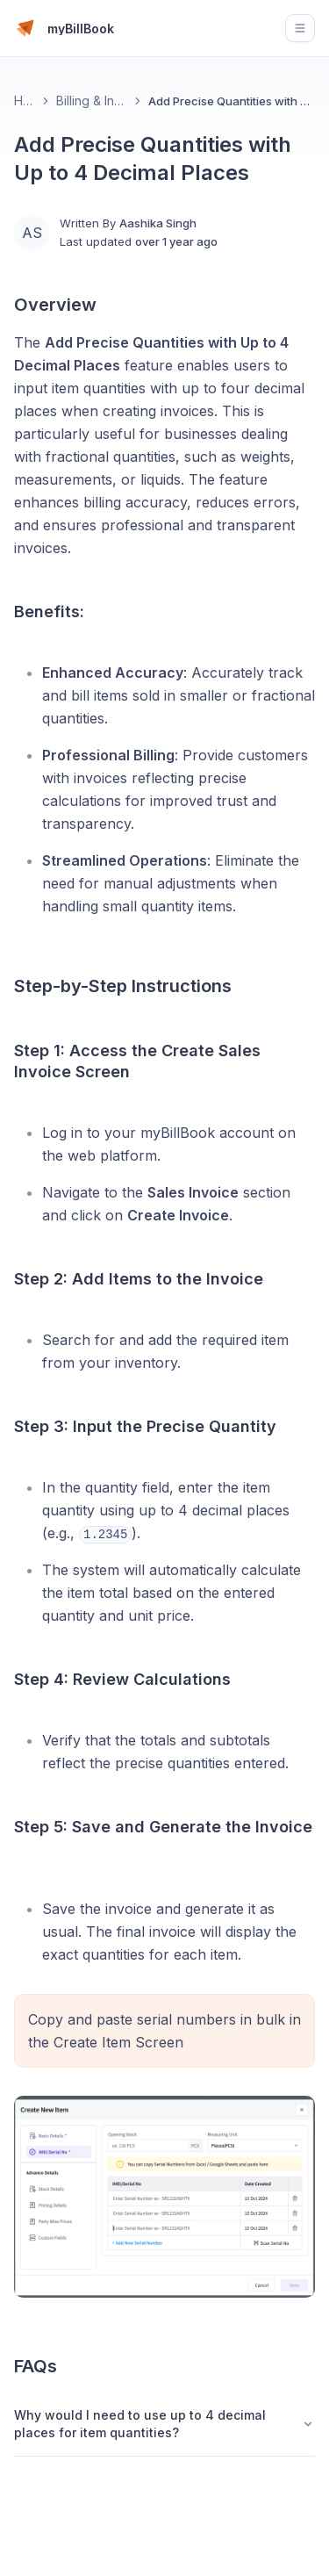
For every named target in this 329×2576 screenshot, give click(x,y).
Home (24, 100)
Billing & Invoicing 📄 (91, 100)
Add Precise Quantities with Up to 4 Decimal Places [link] (231, 101)
